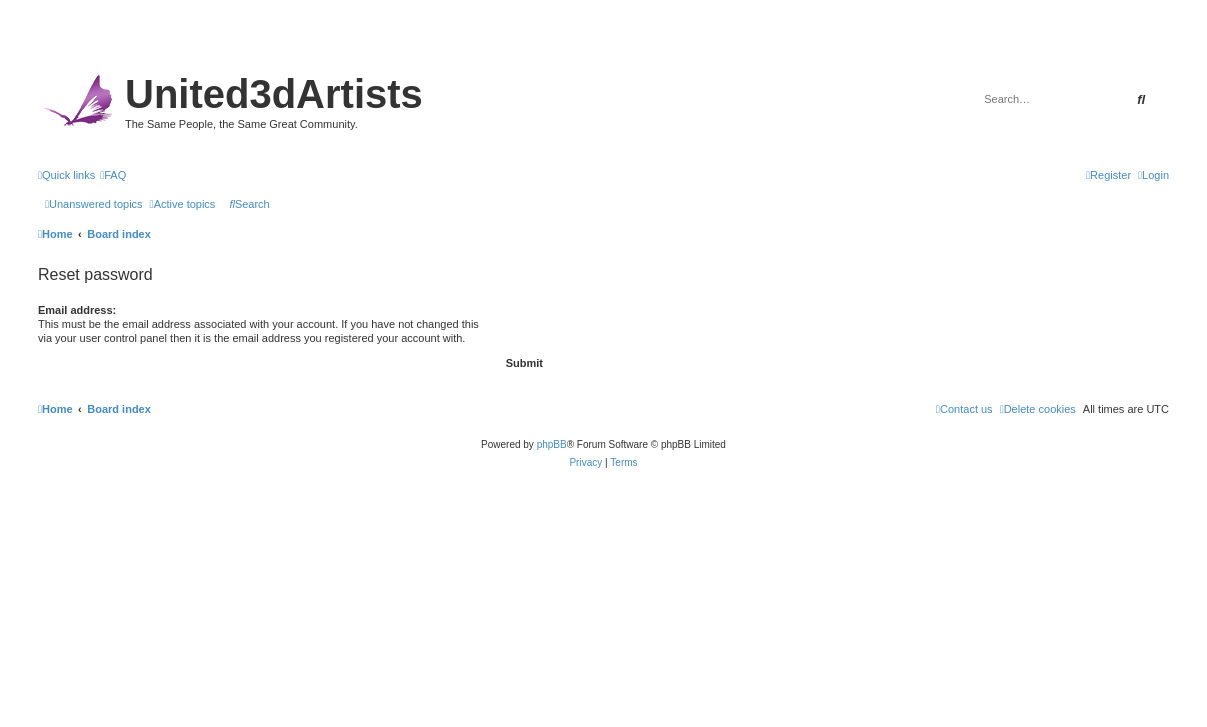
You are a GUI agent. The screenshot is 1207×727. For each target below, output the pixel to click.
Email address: (77, 310)
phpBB (552, 444)
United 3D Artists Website (603, 44)
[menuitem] (113, 175)
